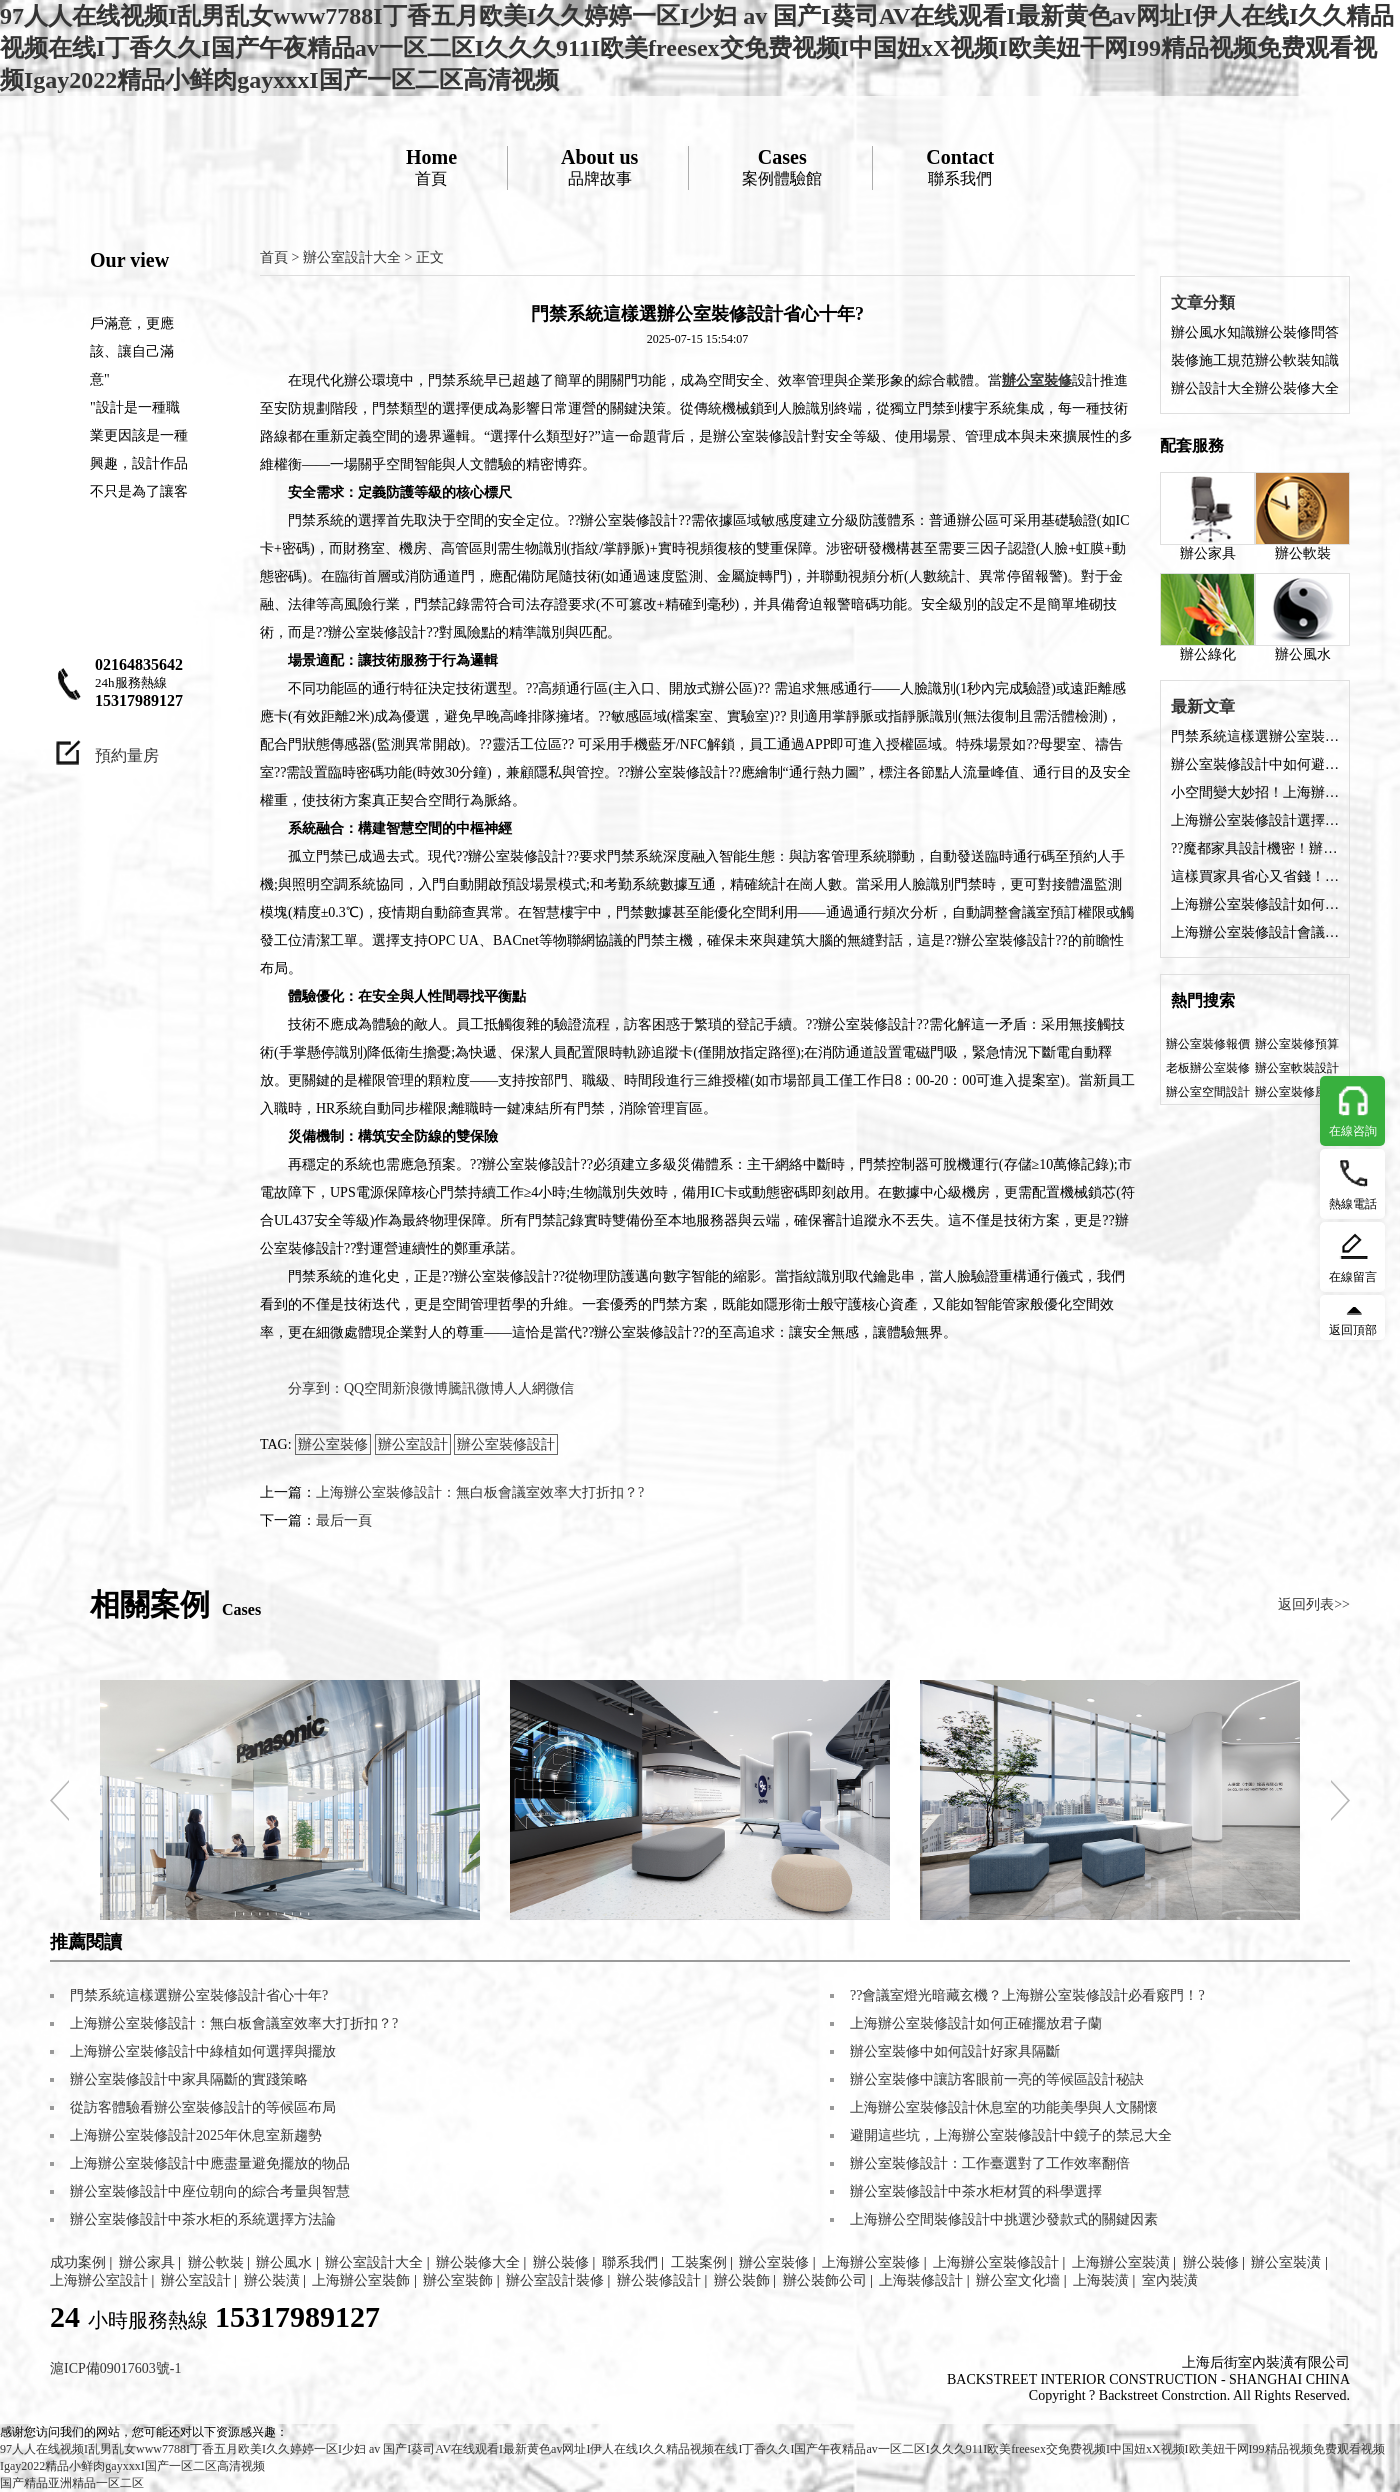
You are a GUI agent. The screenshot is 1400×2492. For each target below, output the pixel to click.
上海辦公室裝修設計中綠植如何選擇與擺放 (203, 2051)
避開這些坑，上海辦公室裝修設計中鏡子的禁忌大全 (1011, 2135)
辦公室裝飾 (458, 2280)
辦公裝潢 (272, 2280)
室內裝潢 (1170, 2280)
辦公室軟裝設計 (1297, 1068)
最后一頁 (344, 1520)
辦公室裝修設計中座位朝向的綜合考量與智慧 (210, 2191)
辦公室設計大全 (352, 257)
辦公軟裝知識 (1297, 360)
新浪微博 (420, 1388)
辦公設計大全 (1213, 388)
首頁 (431, 166)
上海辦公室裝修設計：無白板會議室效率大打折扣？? (480, 1492)
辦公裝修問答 (1297, 332)
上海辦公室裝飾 (361, 2280)
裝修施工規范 (1213, 360)
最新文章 (1203, 706)
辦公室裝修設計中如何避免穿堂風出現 (1255, 764)
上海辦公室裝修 (871, 2262)
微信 (560, 1388)
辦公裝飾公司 (825, 2280)
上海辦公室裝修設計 (996, 2262)
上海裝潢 (1101, 2280)
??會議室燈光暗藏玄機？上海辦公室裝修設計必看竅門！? (1027, 1995)
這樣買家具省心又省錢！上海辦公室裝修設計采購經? (1255, 876)
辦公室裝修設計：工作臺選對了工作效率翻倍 (990, 2163)
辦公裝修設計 (659, 2280)
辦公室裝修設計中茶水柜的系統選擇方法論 (203, 2219)
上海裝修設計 (921, 2280)
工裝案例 (699, 2262)
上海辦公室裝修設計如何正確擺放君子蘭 (976, 2023)
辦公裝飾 (742, 2280)
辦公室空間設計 (1208, 1092)
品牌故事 (599, 166)
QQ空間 (368, 1388)
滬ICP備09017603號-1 (115, 2368)
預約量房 (127, 755)
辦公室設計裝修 (555, 2280)
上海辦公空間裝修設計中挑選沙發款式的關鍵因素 (1004, 2219)
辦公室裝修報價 (1208, 1044)
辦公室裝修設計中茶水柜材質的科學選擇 (976, 2191)
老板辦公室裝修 (1208, 1068)
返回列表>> (1314, 1604)
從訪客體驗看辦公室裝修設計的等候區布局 (203, 2107)
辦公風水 (1302, 617)
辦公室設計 (413, 1444)
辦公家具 (1207, 516)
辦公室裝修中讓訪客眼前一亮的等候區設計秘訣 (997, 2079)
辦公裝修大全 (1297, 388)
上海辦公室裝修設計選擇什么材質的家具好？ (1255, 820)
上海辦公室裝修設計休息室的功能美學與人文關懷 (1004, 2107)
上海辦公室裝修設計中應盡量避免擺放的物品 (210, 2163)
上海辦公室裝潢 (1121, 2262)
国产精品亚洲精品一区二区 (72, 2483)
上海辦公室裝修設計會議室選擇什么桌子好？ (1255, 932)
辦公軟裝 (1302, 516)
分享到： (316, 1388)
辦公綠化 (1207, 617)
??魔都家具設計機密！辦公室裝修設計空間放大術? (1255, 848)
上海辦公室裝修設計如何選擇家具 (1255, 904)
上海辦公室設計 (99, 2280)
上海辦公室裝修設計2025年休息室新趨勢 (196, 2135)
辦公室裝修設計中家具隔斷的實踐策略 (189, 2079)
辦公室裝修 (333, 1444)
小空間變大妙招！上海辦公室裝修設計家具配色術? (1255, 792)
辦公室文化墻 (1018, 2280)
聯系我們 (960, 166)
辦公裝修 (561, 2262)
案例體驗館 (782, 166)
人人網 (525, 1388)
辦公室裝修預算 (1297, 1044)
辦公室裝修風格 (1297, 1092)
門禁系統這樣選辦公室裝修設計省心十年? (1255, 736)
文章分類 (1203, 302)
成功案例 (78, 2262)
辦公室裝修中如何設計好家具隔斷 (955, 2051)
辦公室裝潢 (1286, 2262)
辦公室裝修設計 (506, 1444)
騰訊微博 (476, 1388)
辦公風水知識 (1213, 332)
